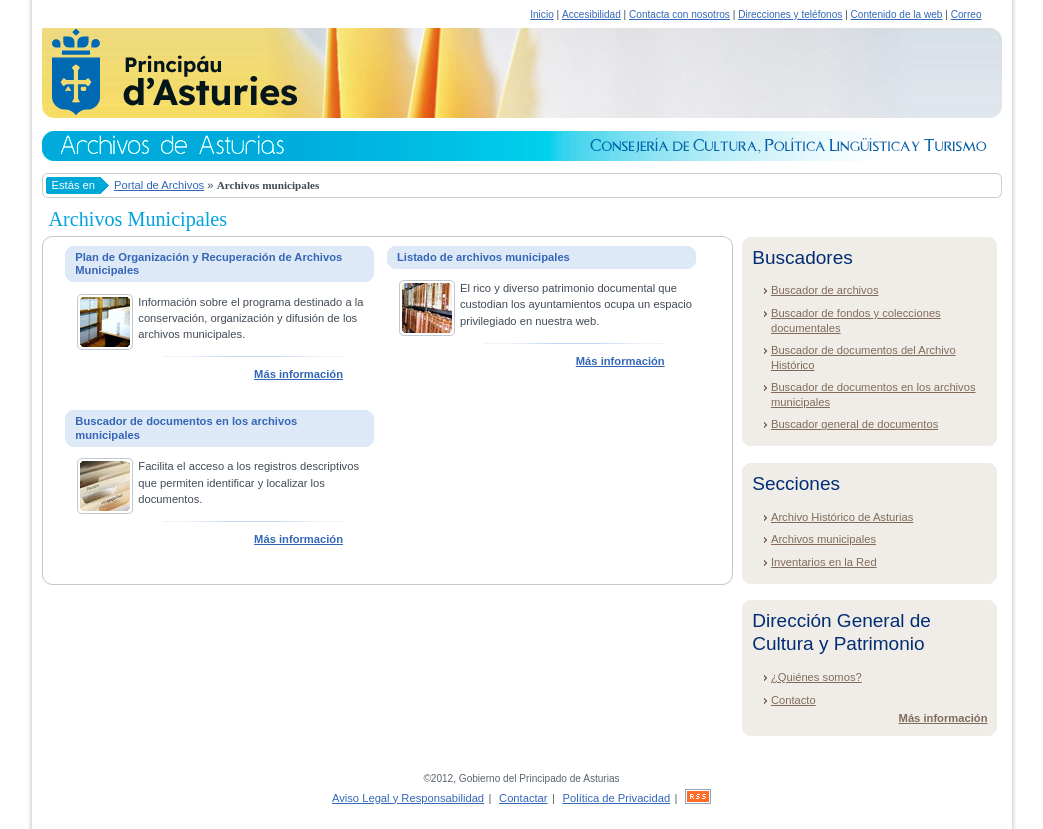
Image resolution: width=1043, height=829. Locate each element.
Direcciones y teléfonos (790, 14)
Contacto (793, 700)
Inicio (542, 14)
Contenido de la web (897, 14)
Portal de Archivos (159, 185)
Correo (966, 14)
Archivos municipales (823, 539)
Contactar (523, 798)
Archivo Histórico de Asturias (842, 517)
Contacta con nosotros (679, 14)
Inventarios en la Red (824, 562)
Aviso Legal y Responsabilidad (408, 798)
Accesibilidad (591, 14)
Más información (298, 374)
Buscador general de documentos (854, 424)
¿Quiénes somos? (816, 677)
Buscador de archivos (825, 290)
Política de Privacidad (617, 798)
